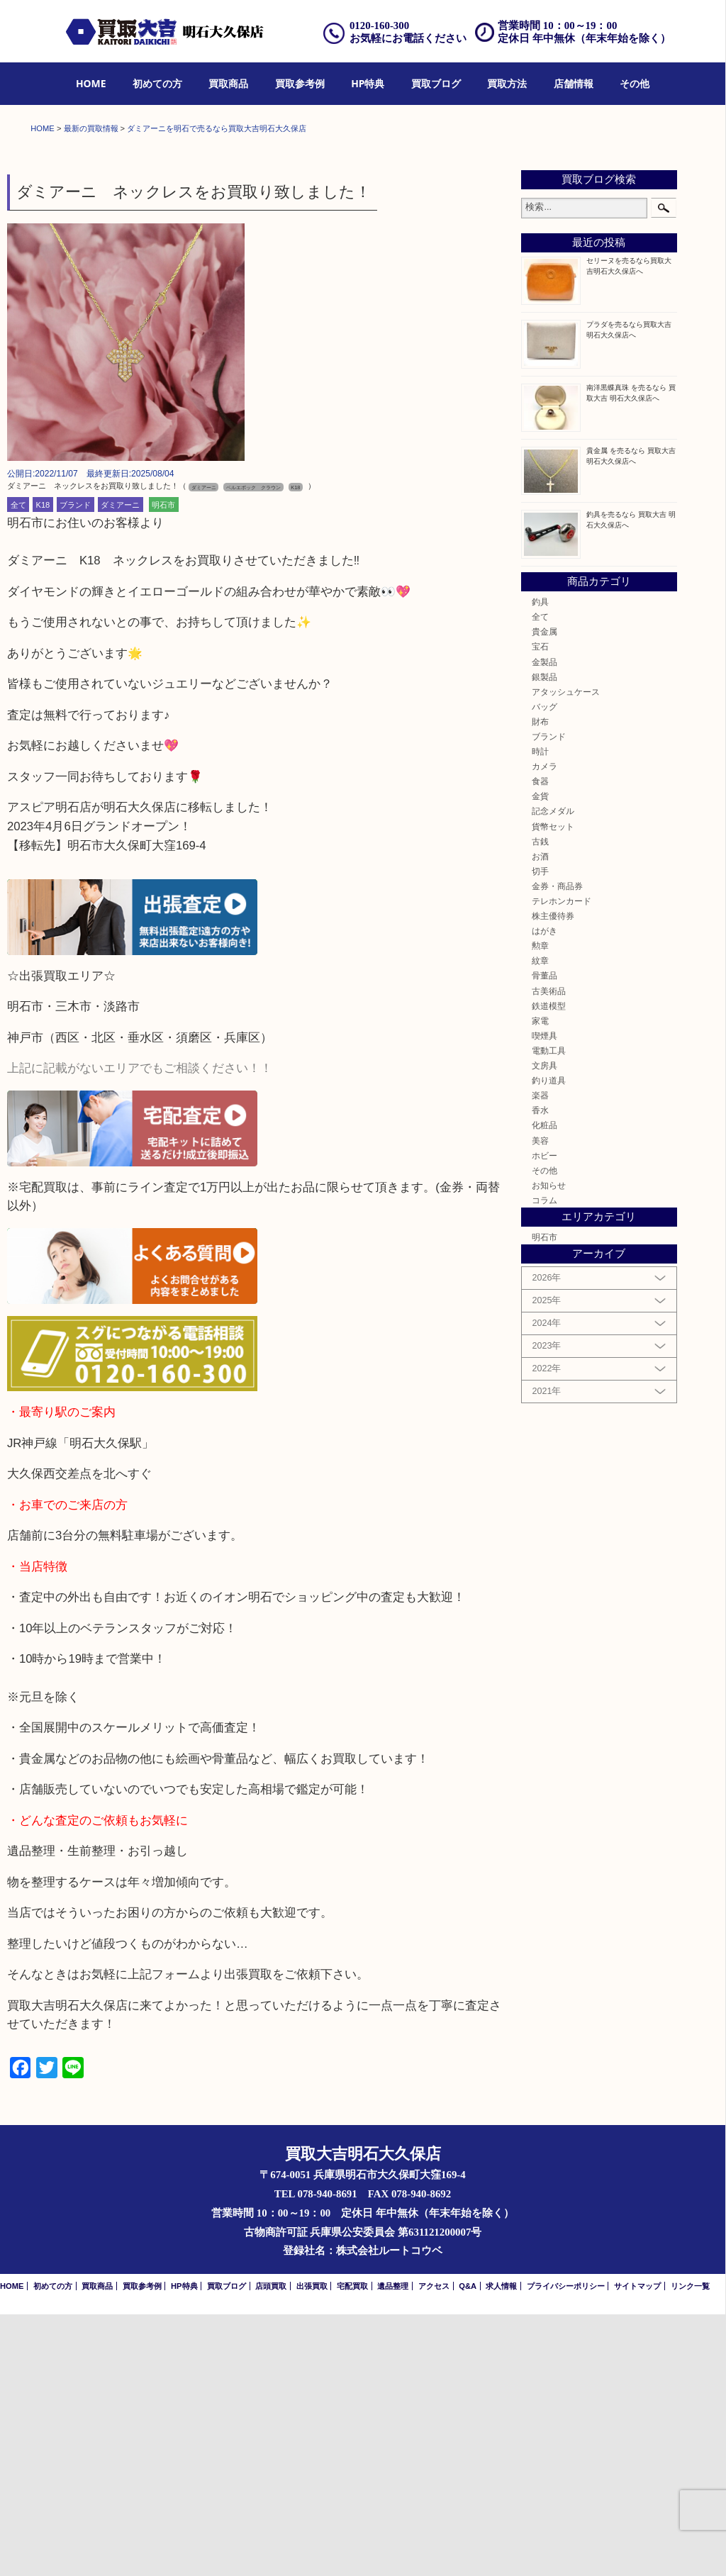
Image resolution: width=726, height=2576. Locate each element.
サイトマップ (637, 2547)
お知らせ (549, 1446)
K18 (42, 766)
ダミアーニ (120, 766)
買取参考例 (300, 83)
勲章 (540, 1206)
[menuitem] (91, 84)
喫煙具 (544, 1296)
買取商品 (228, 83)
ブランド (75, 766)
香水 (540, 1371)
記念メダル (553, 1072)
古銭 (540, 1102)
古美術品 (549, 1251)
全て (18, 766)
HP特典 (367, 83)
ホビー (544, 1416)
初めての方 (157, 83)
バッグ (544, 967)
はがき (544, 1191)
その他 (634, 83)
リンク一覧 (690, 2547)
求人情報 (501, 2547)
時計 (540, 1012)
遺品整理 (392, 2547)
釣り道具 (549, 1341)
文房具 (544, 1326)
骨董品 (544, 1237)
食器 (540, 1042)
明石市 (163, 766)
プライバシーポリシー (566, 2547)
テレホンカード (561, 1161)
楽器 (540, 1356)
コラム (544, 1461)
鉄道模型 (549, 1266)
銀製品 (544, 937)
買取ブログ (436, 83)
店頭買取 (270, 2547)
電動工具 (549, 1311)
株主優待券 (553, 1176)
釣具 (540, 862)
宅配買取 (352, 2547)
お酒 (540, 1117)
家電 (540, 1281)
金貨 (540, 1057)
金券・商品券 (557, 1147)
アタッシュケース (566, 952)
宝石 (540, 908)
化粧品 (544, 1386)
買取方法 (507, 83)
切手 (540, 1132)
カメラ (544, 1027)
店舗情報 (573, 83)
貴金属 (544, 892)
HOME (91, 83)
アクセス (433, 2547)
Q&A (467, 2547)
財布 (540, 982)
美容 (540, 1401)
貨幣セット (553, 1087)
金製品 (544, 922)
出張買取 (312, 2547)
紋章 (540, 1222)
